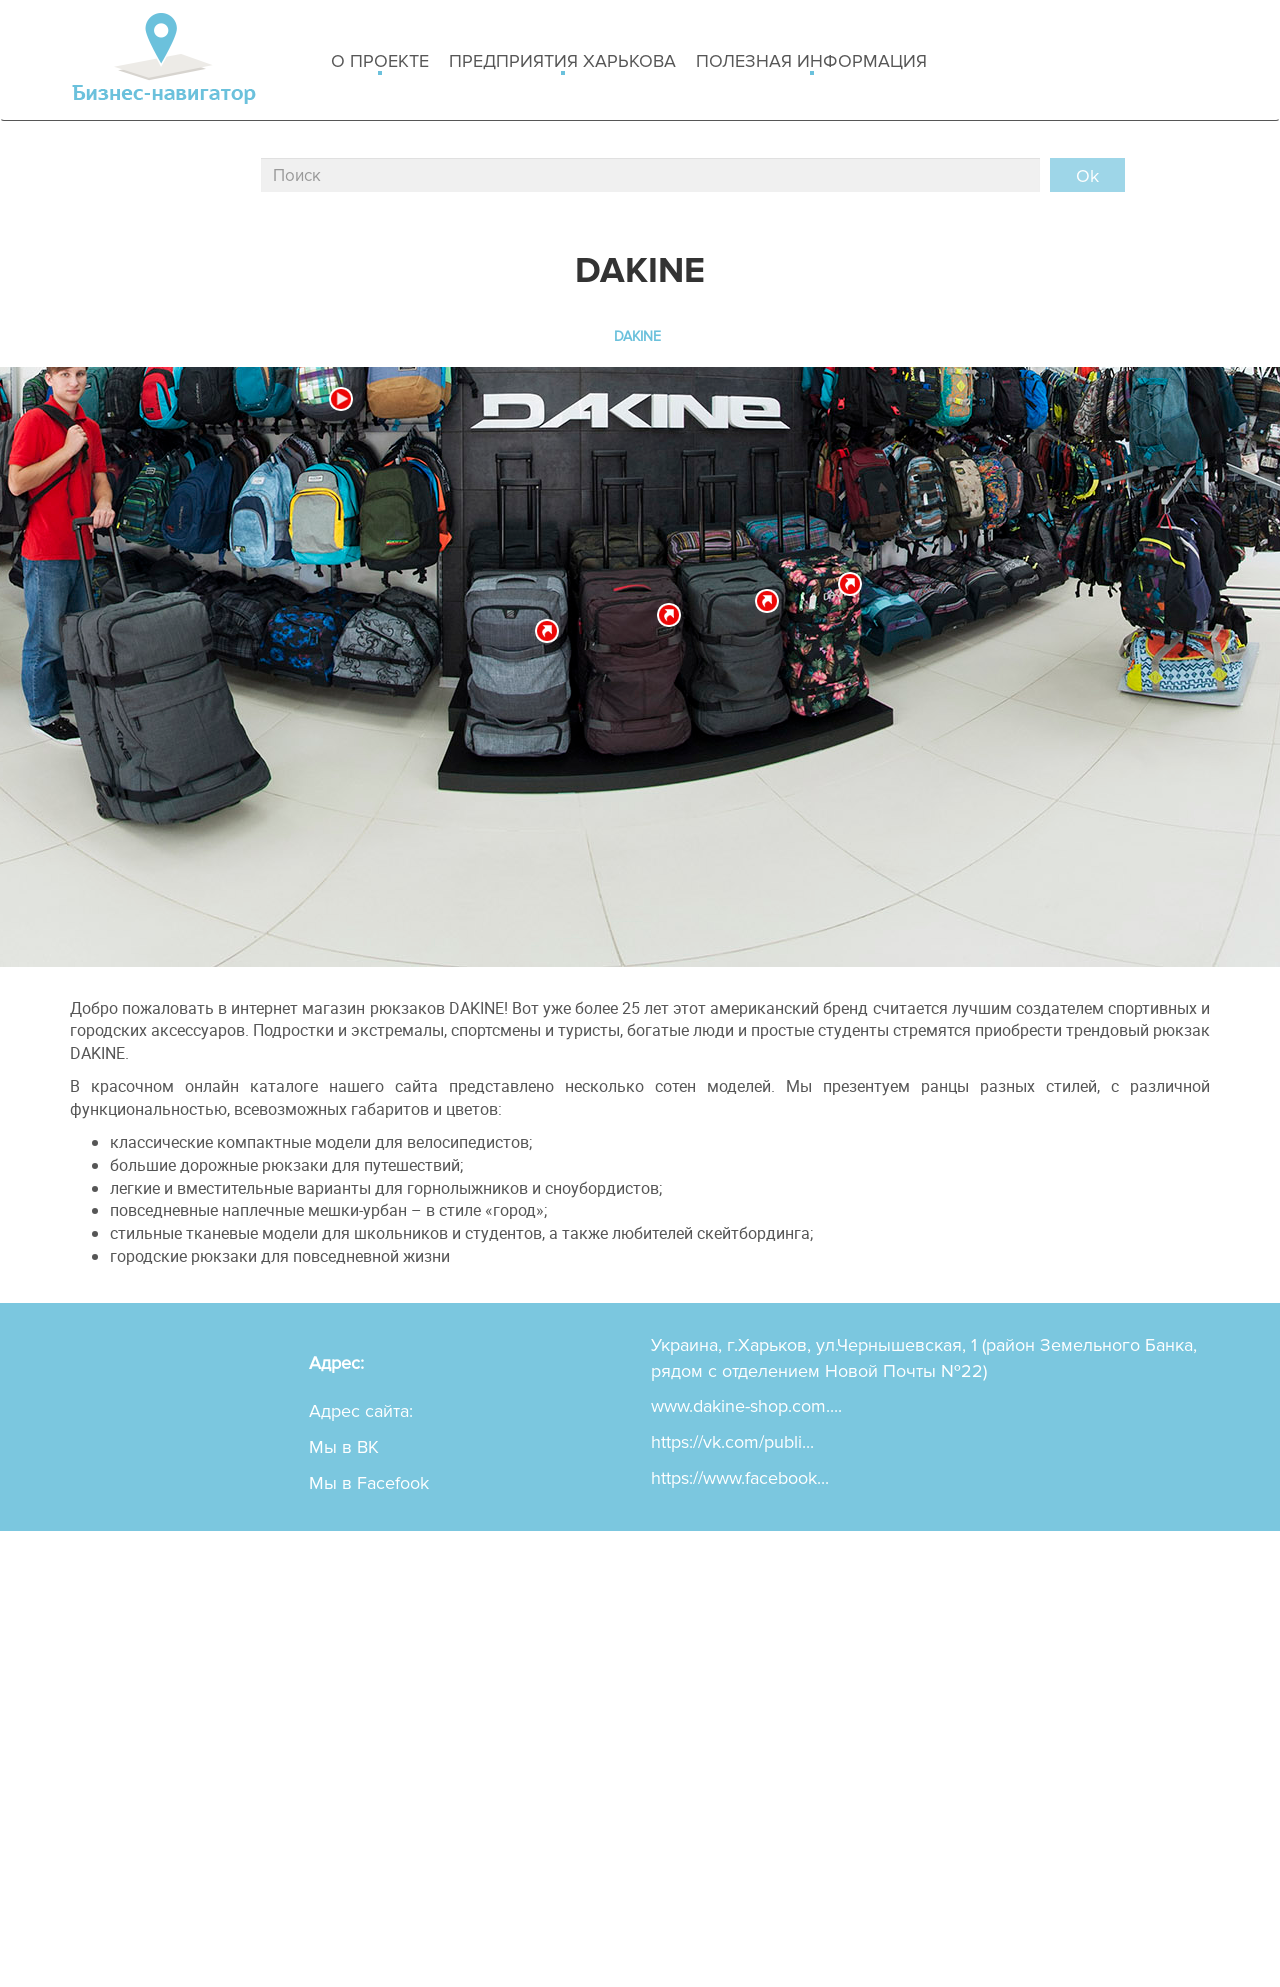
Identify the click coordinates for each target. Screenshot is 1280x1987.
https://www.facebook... (740, 1478)
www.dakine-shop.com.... (746, 1406)
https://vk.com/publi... (732, 1442)
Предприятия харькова (562, 62)
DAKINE (637, 336)
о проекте (380, 62)
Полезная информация (811, 62)
